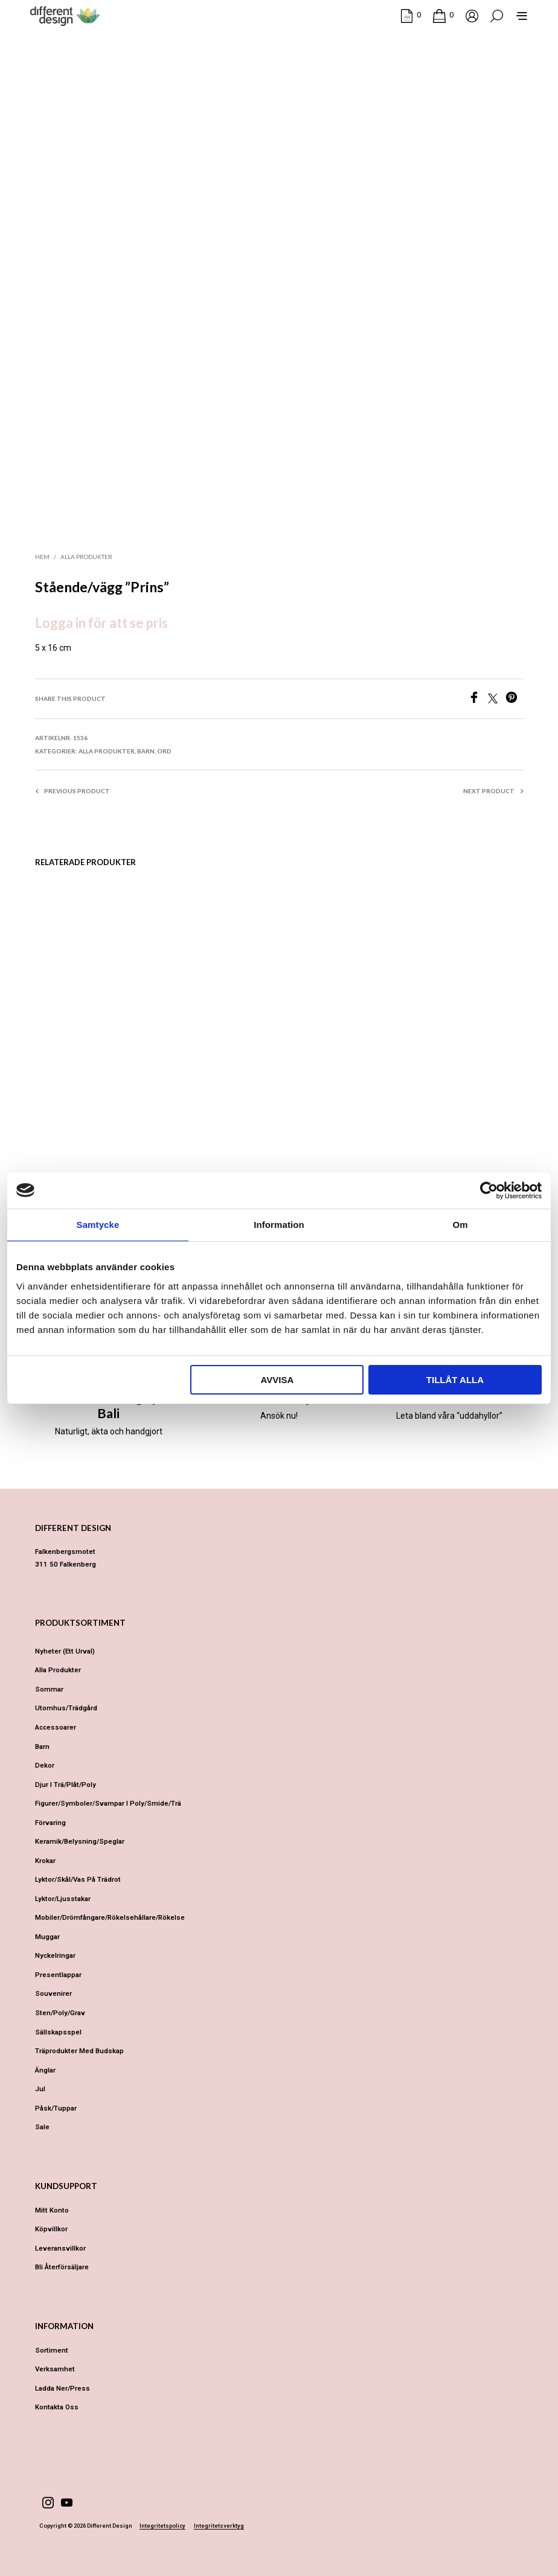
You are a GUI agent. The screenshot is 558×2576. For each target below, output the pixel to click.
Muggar (47, 1936)
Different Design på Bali (108, 1405)
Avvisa (276, 1380)
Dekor (44, 1765)
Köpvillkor (51, 2229)
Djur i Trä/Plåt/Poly (65, 1784)
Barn (146, 751)
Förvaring (50, 1822)
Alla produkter (86, 556)
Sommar (49, 1689)
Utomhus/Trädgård (66, 1708)
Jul (40, 2089)
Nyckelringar (55, 1955)
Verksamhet (55, 2369)
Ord (164, 751)
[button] (410, 15)
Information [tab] (279, 1224)
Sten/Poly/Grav (60, 2013)
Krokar (45, 1860)
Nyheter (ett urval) (65, 1651)
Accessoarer (55, 1727)
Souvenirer (53, 1993)
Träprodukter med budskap (79, 2051)
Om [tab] (459, 1224)
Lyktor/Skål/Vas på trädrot (78, 1879)
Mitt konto (52, 2210)
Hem (42, 556)
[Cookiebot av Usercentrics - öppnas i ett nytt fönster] (489, 1190)
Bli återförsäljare (62, 2267)
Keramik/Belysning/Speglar (79, 1841)
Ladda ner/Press (62, 2388)
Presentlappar (58, 1974)
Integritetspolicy (162, 2526)
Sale (42, 2127)
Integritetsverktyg (219, 2526)
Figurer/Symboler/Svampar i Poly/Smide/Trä (108, 1803)
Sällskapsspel (58, 2032)
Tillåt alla (455, 1380)
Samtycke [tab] (98, 1224)
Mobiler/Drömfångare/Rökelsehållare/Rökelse (110, 1917)
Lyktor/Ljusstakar (63, 1898)
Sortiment (51, 2350)
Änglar (45, 2070)
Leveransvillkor (60, 2248)
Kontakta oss (57, 2407)
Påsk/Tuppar (56, 2108)
